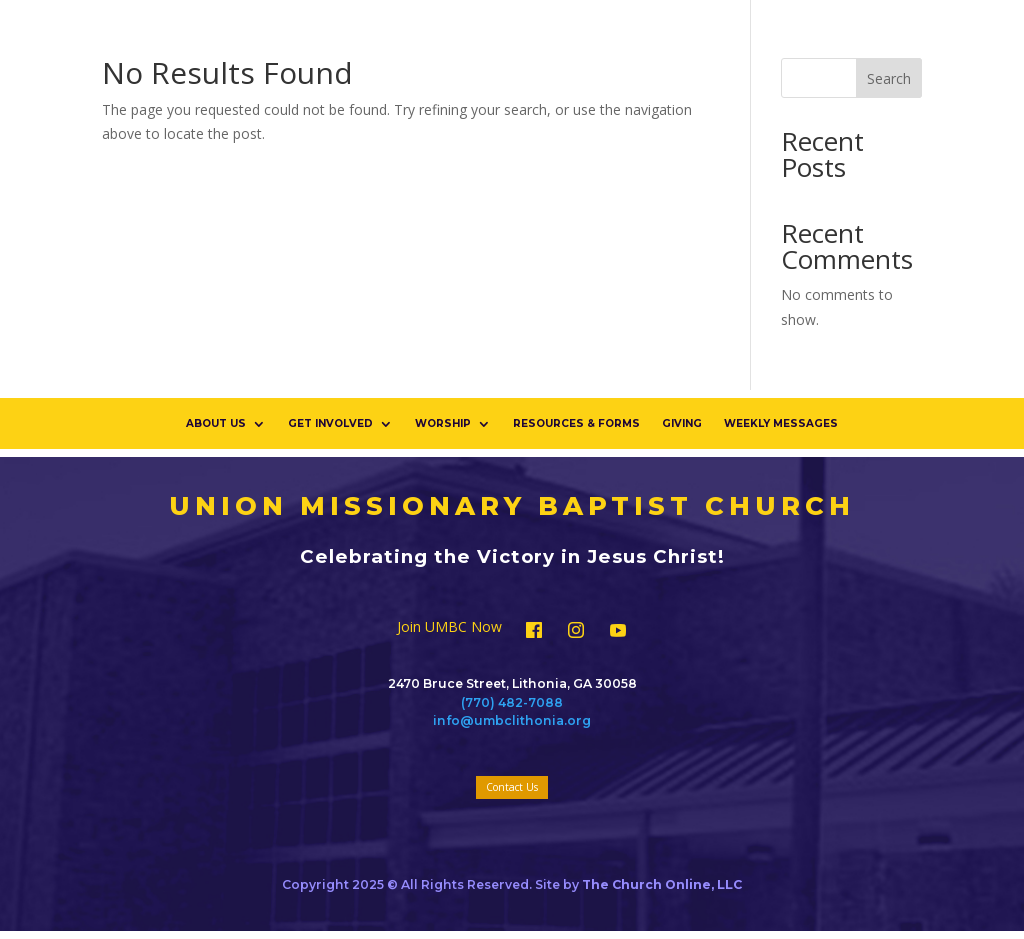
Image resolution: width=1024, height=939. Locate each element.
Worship (443, 423)
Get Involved (330, 423)
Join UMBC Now (449, 628)
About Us (216, 423)
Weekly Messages (781, 423)
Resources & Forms (576, 423)
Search (889, 78)
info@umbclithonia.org (512, 720)
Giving (682, 423)
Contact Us (512, 787)
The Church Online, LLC (662, 884)
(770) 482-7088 (512, 702)
